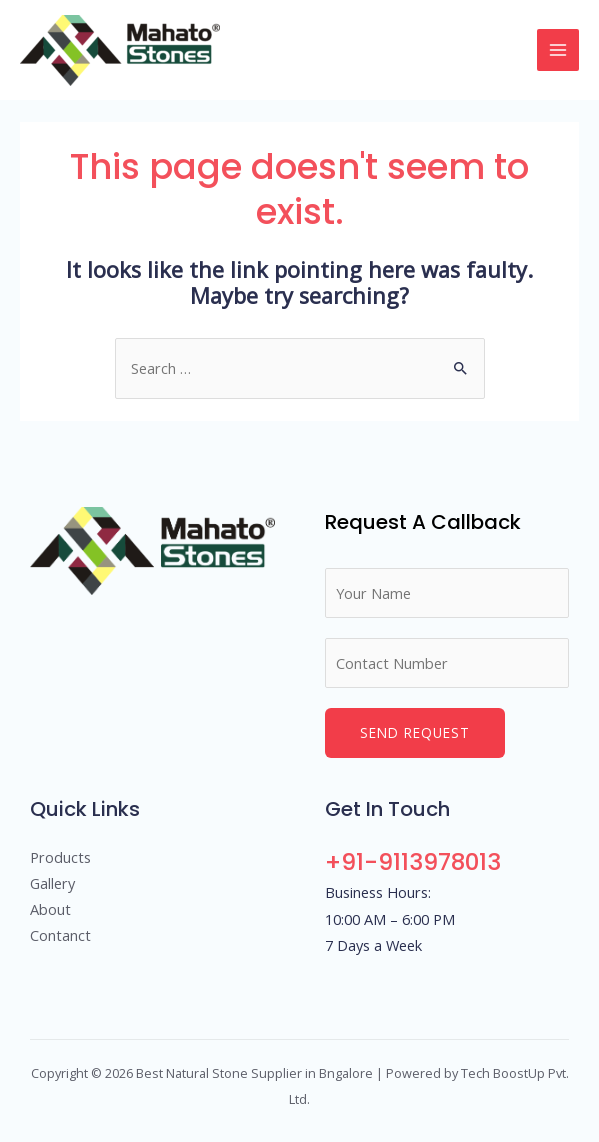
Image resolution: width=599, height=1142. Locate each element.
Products (60, 857)
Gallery (52, 883)
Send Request (415, 732)
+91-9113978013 (413, 861)
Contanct (60, 935)
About (50, 909)
